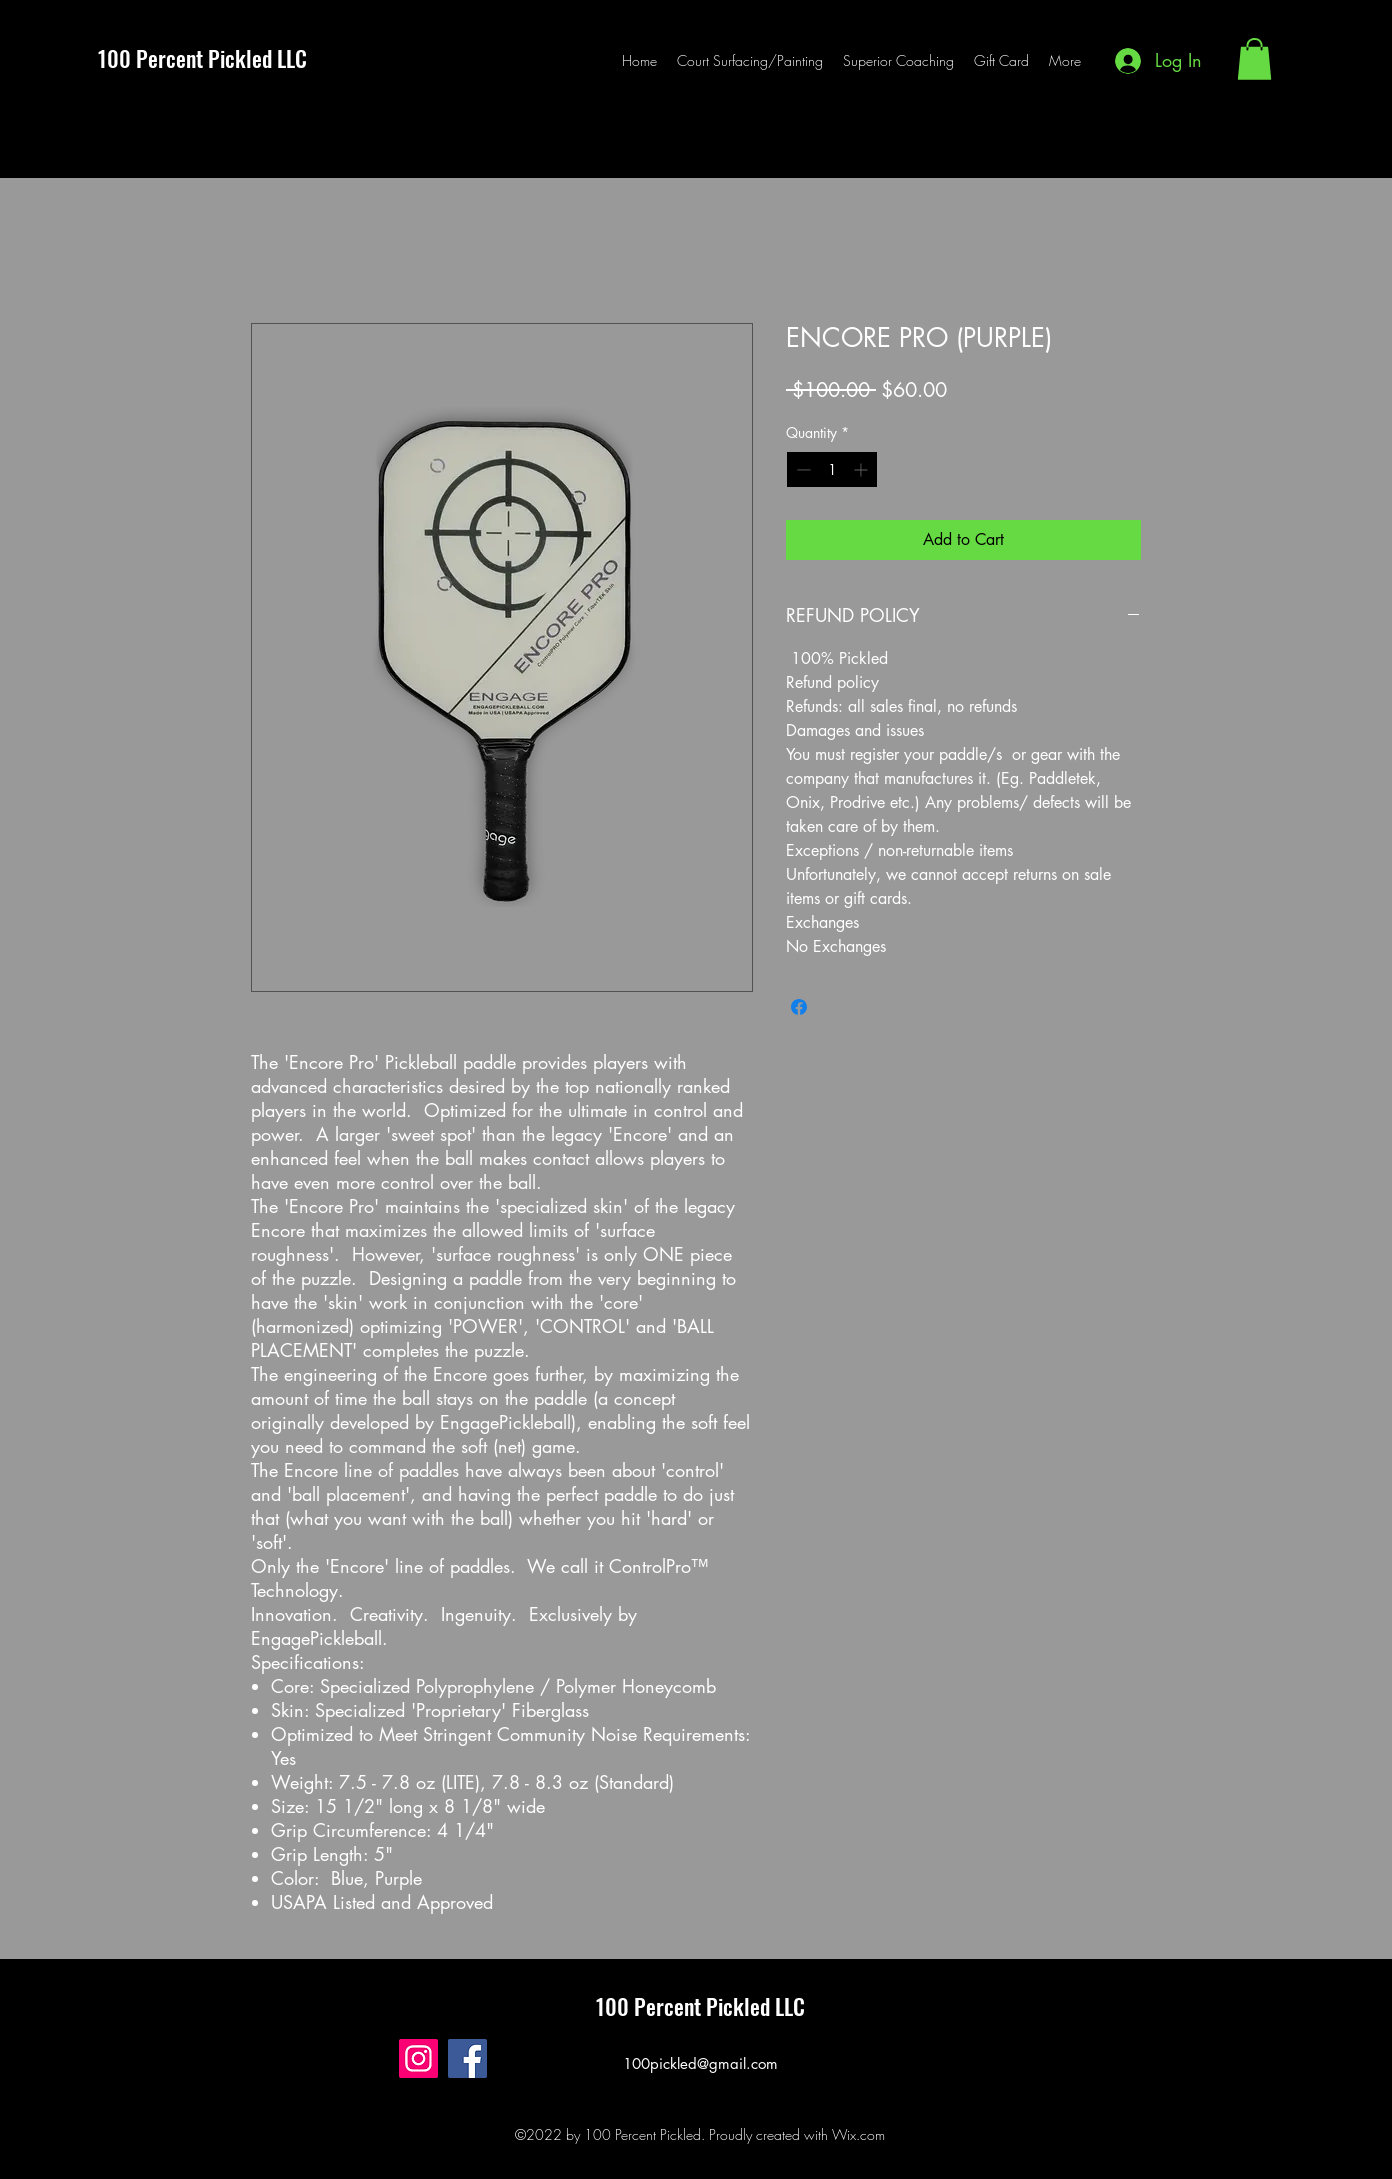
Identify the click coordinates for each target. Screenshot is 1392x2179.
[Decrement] (801, 469)
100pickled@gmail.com (700, 2063)
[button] (1254, 59)
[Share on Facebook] (799, 1007)
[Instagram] (418, 2058)
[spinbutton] (832, 469)
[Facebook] (467, 2058)
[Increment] (862, 469)
